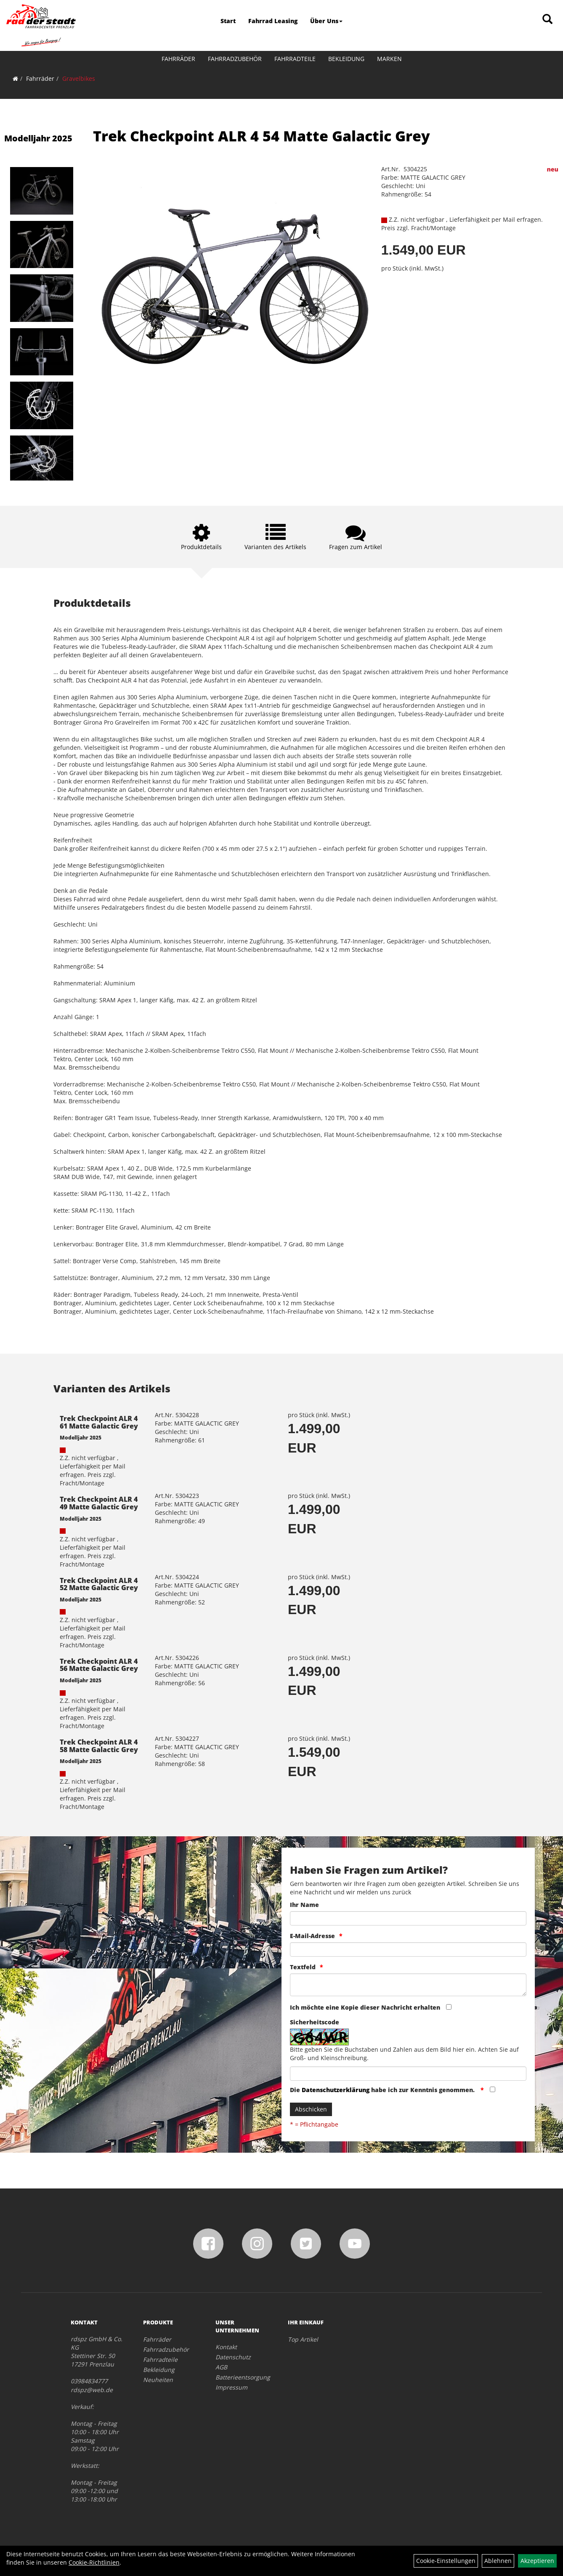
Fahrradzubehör (235, 59)
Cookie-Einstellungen (445, 2561)
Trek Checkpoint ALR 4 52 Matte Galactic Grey (99, 1584)
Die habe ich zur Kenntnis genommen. (383, 2090)
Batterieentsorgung (242, 2377)
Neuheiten (158, 2380)
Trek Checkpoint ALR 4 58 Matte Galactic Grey (99, 1745)
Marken (389, 59)
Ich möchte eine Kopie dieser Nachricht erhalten (365, 2007)
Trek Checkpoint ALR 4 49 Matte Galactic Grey (99, 1503)
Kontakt (226, 2347)
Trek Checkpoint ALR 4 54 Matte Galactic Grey (261, 136)
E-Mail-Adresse (312, 1936)
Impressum (231, 2387)
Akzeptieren (537, 2561)
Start (228, 21)
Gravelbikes (78, 78)
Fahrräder (178, 59)
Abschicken (311, 2109)
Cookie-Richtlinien (94, 2562)
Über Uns (326, 21)
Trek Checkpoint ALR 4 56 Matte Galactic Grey (99, 1665)
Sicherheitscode (314, 2022)
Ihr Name (304, 1905)
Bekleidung (346, 59)
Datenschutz (233, 2357)
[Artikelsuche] (547, 20)
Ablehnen (498, 2561)
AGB (221, 2367)
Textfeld (303, 1967)
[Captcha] (408, 2073)
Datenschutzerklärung (335, 2090)
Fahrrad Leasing (272, 21)
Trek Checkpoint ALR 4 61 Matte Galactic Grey (99, 1422)
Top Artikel (303, 2339)
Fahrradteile (295, 59)
